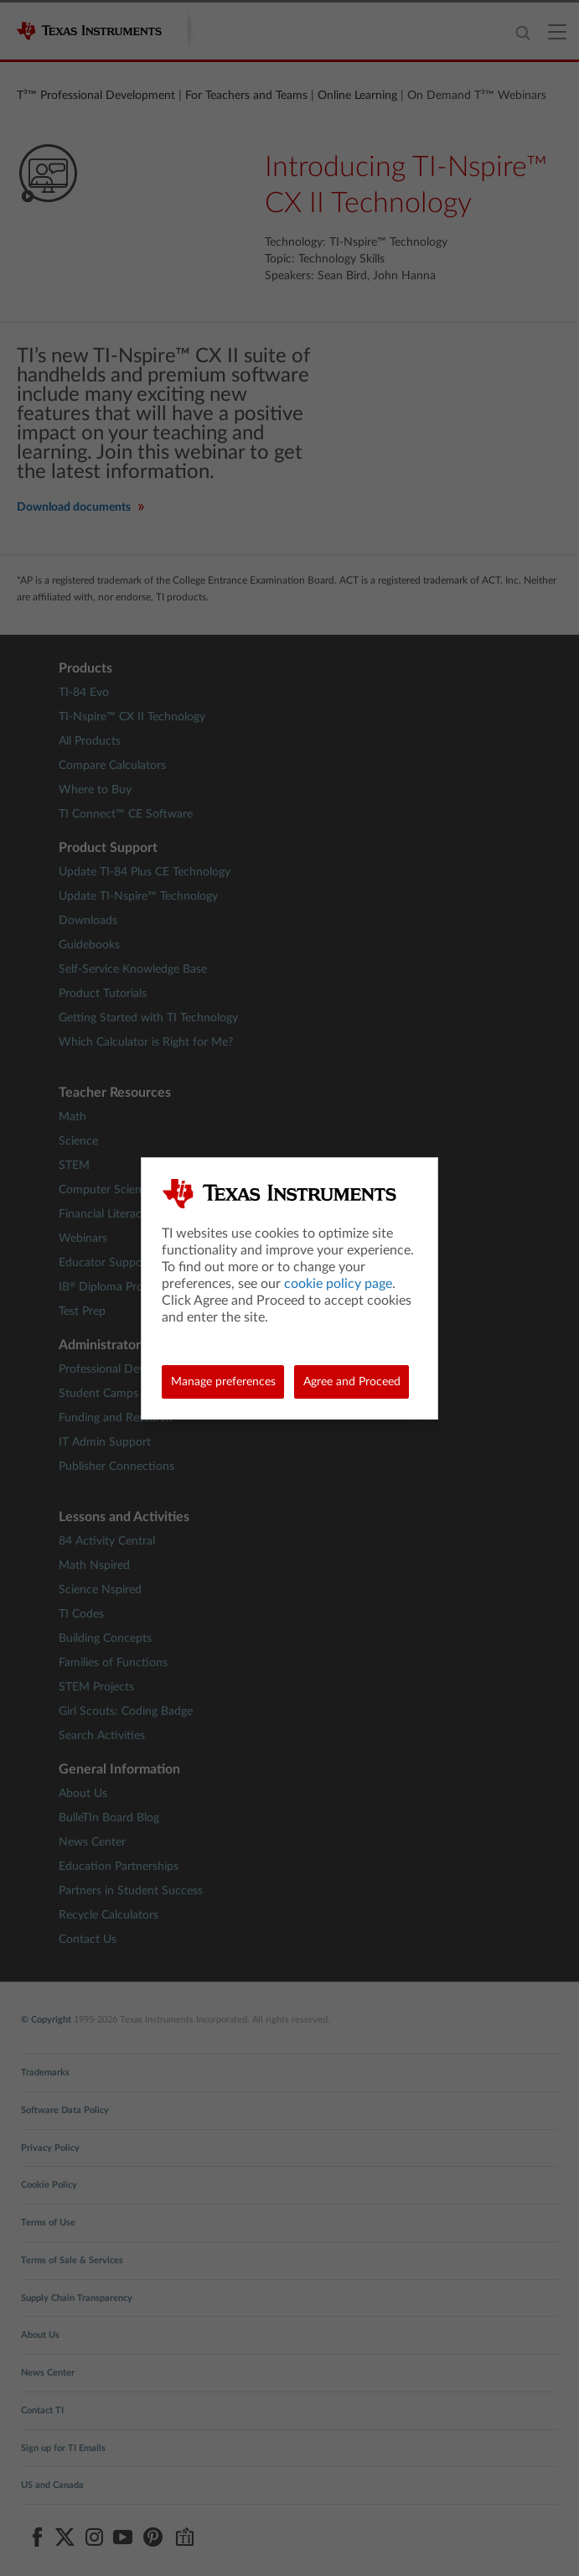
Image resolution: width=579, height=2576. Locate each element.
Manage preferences (223, 1382)
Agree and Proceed (352, 1382)
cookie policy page (338, 1284)
